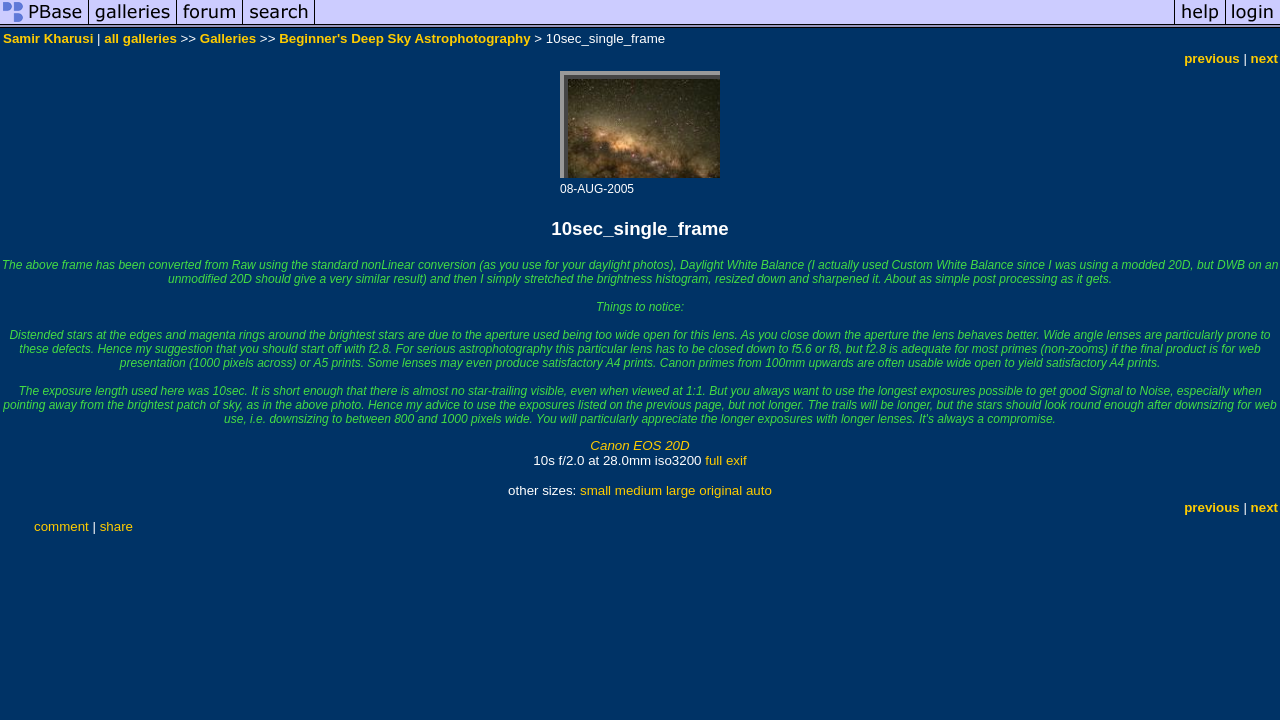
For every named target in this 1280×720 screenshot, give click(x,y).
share (116, 526)
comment (61, 526)
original (720, 490)
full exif (725, 460)
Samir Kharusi (48, 38)
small (595, 490)
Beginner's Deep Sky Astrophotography (405, 38)
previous (1212, 58)
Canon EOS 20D (639, 445)
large (681, 490)
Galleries (228, 38)
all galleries (140, 38)
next (1264, 58)
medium (638, 490)
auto (759, 490)
